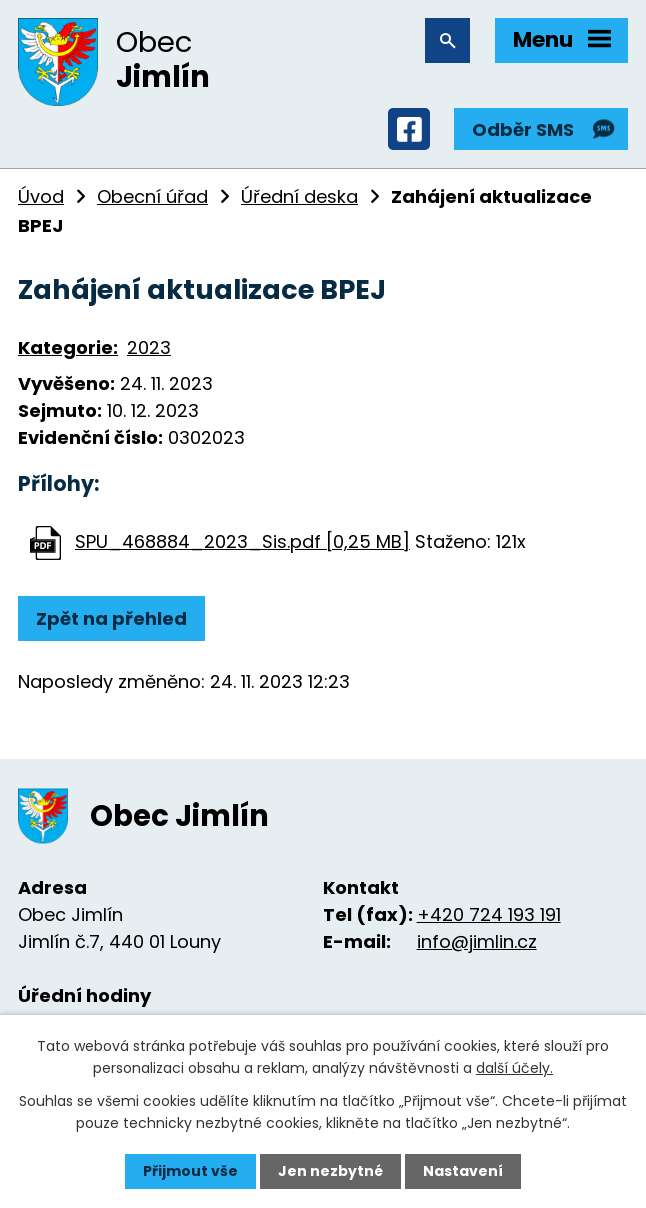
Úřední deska (299, 196)
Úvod (41, 196)
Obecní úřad (152, 196)
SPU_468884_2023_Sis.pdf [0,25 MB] (242, 541)
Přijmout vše (190, 1171)
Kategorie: (68, 347)
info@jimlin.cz (477, 941)
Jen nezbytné (330, 1171)
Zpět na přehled (111, 618)
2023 (149, 347)
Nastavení (463, 1171)
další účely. (514, 1068)
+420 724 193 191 (489, 914)
